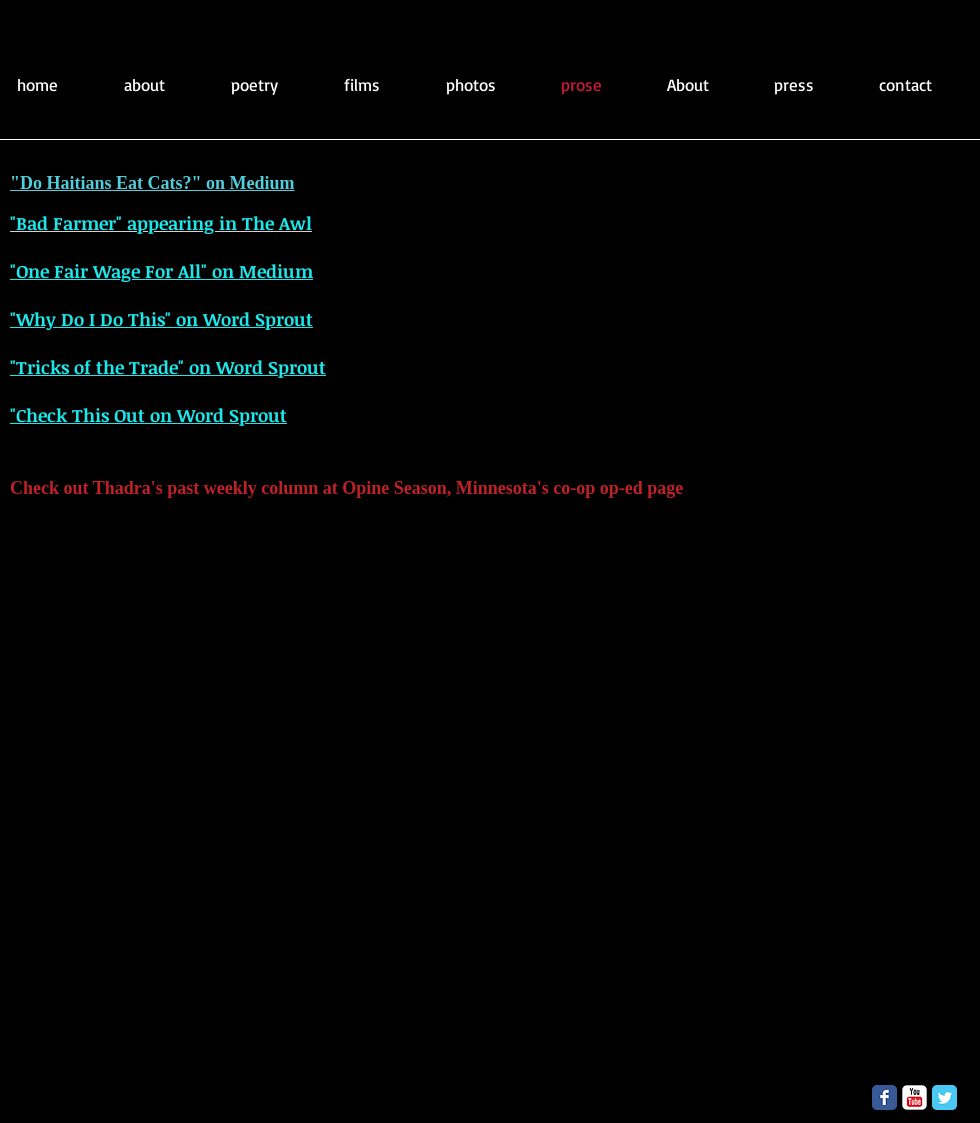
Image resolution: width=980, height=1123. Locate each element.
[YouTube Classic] (914, 1097)
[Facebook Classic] (884, 1097)
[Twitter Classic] (944, 1097)
